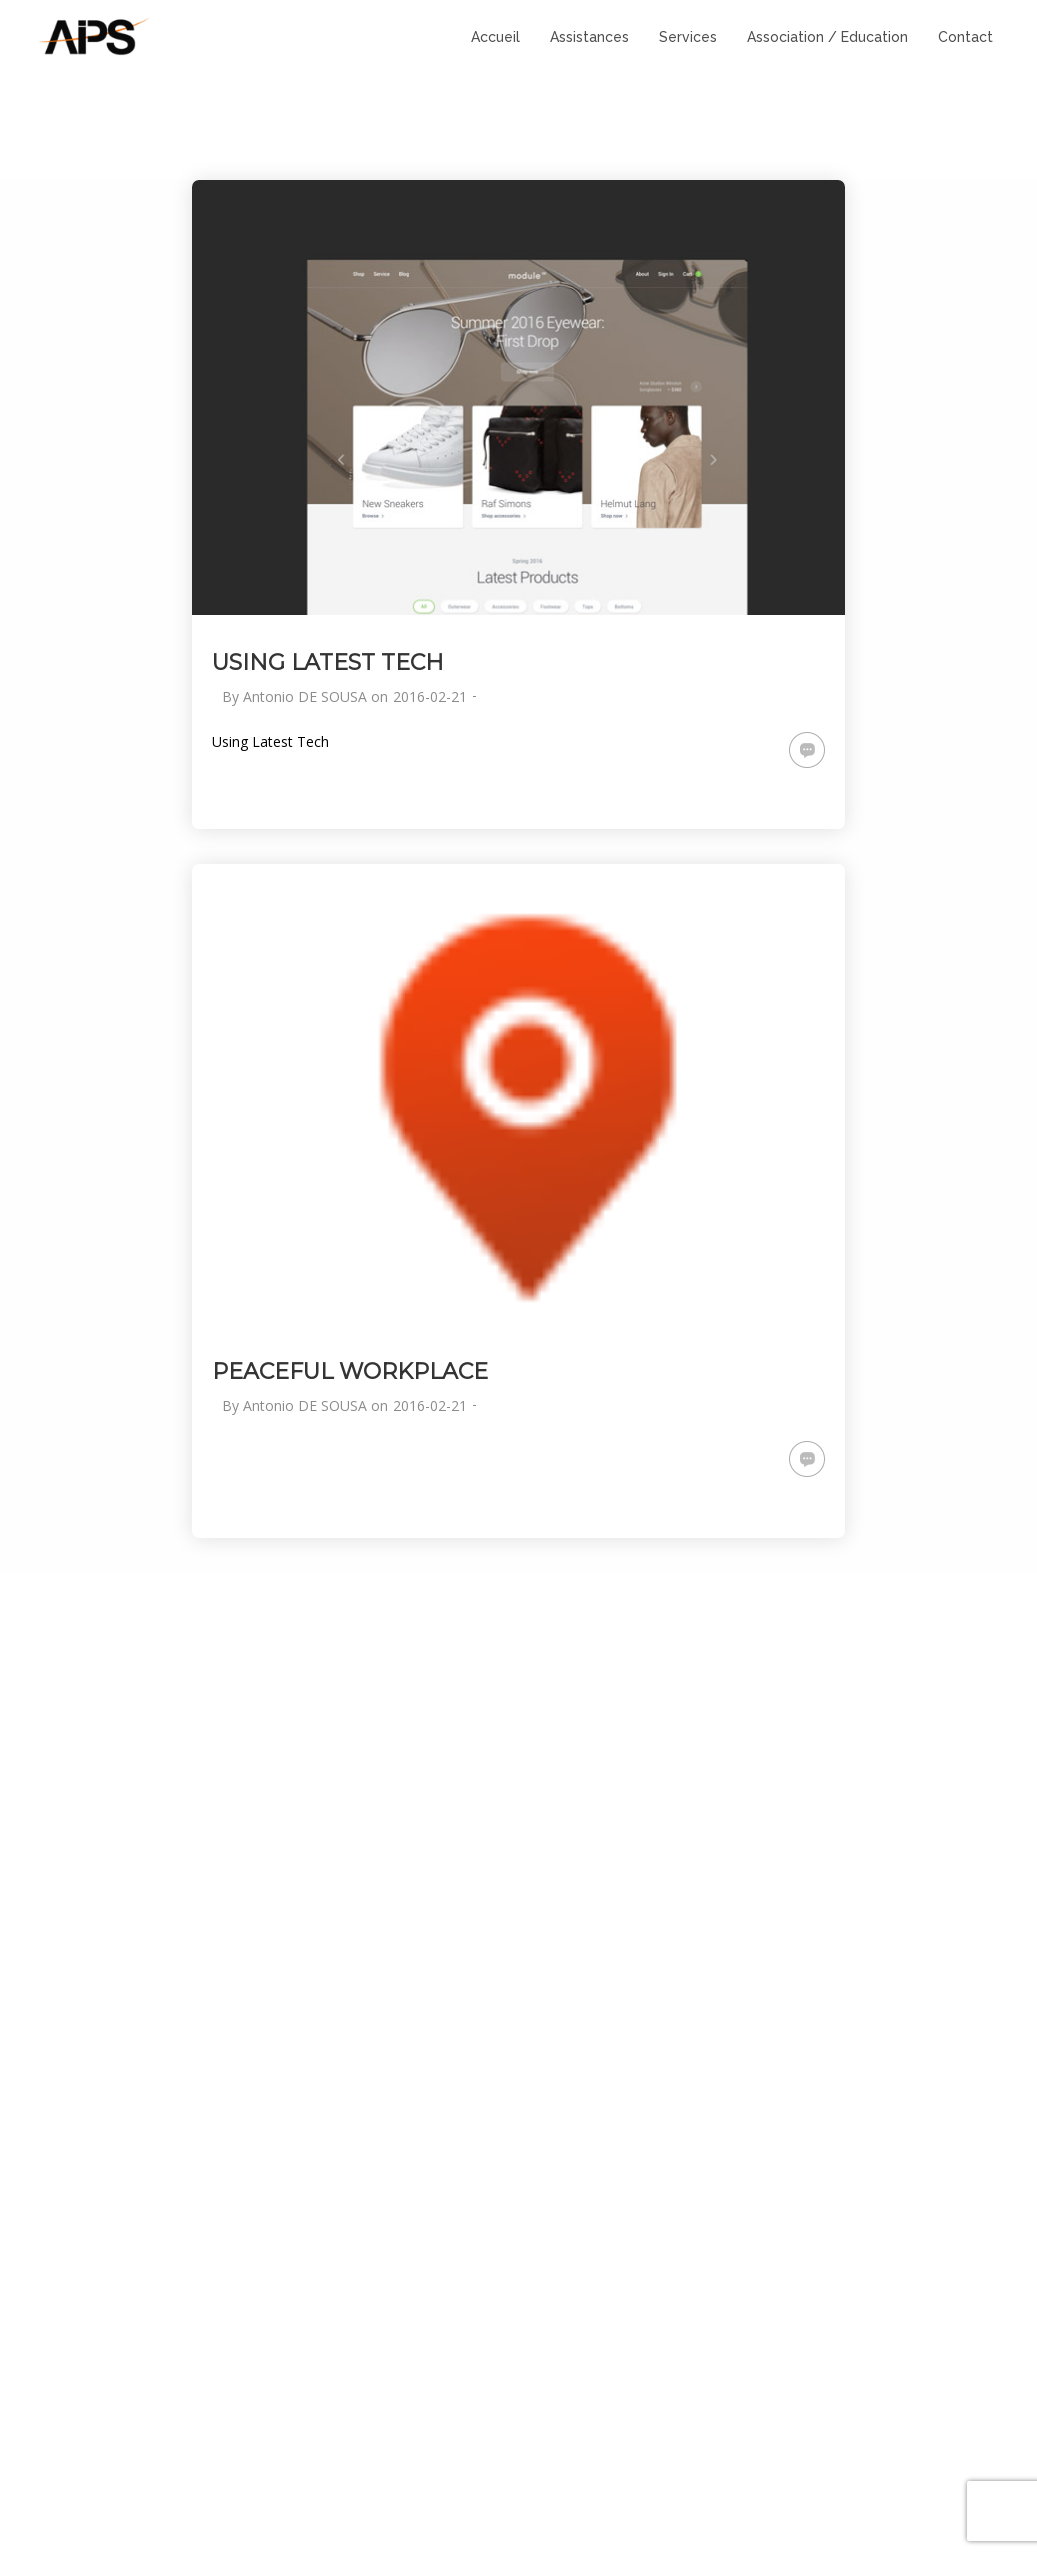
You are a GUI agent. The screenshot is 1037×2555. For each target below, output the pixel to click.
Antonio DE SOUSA (305, 696)
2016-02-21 (430, 696)
